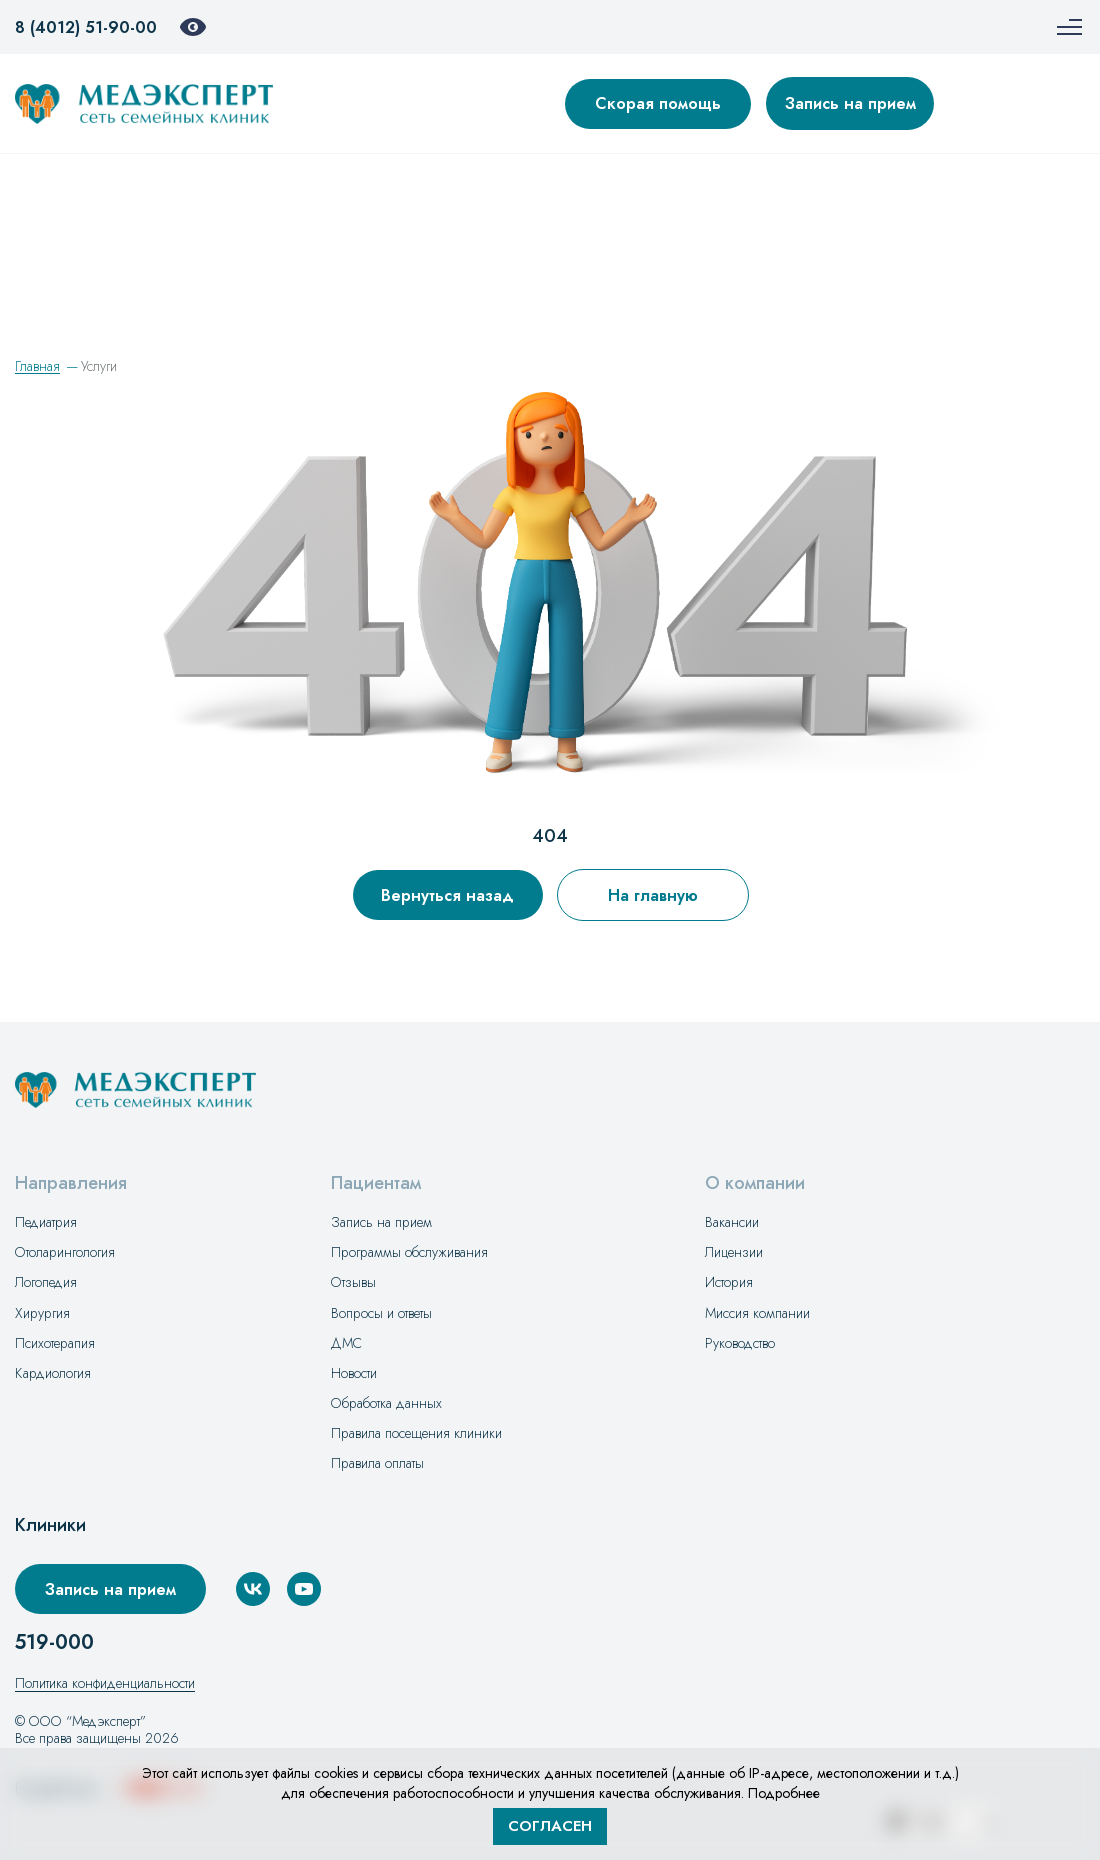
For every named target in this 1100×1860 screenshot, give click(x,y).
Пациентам (376, 1183)
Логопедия (46, 1282)
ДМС (346, 1343)
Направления (71, 1183)
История (729, 1282)
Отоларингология (65, 1252)
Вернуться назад (447, 895)
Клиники (50, 1525)
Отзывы (353, 1282)
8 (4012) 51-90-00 (86, 27)
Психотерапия (55, 1343)
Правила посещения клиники (416, 1433)
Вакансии (732, 1222)
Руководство (740, 1343)
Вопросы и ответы (381, 1313)
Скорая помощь (658, 103)
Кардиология (53, 1373)
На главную (653, 895)
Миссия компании (757, 1313)
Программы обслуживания (409, 1252)
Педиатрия (46, 1222)
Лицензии (734, 1252)
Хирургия (42, 1313)
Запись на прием (850, 103)
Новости (354, 1373)
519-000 (54, 1643)
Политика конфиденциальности (105, 1683)
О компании (755, 1183)
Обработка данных (386, 1403)
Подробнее (784, 1793)
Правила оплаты (377, 1463)
